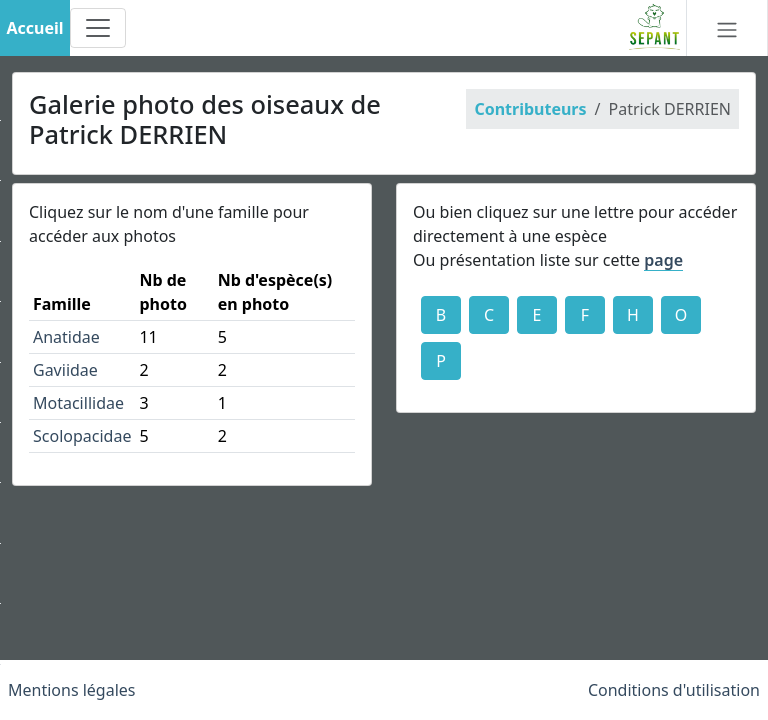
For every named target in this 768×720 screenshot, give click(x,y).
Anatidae (66, 337)
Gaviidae (65, 370)
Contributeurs (530, 109)
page (663, 260)
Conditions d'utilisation (674, 690)
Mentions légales (72, 690)
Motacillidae (78, 403)
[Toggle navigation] (98, 28)
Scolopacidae (82, 436)
